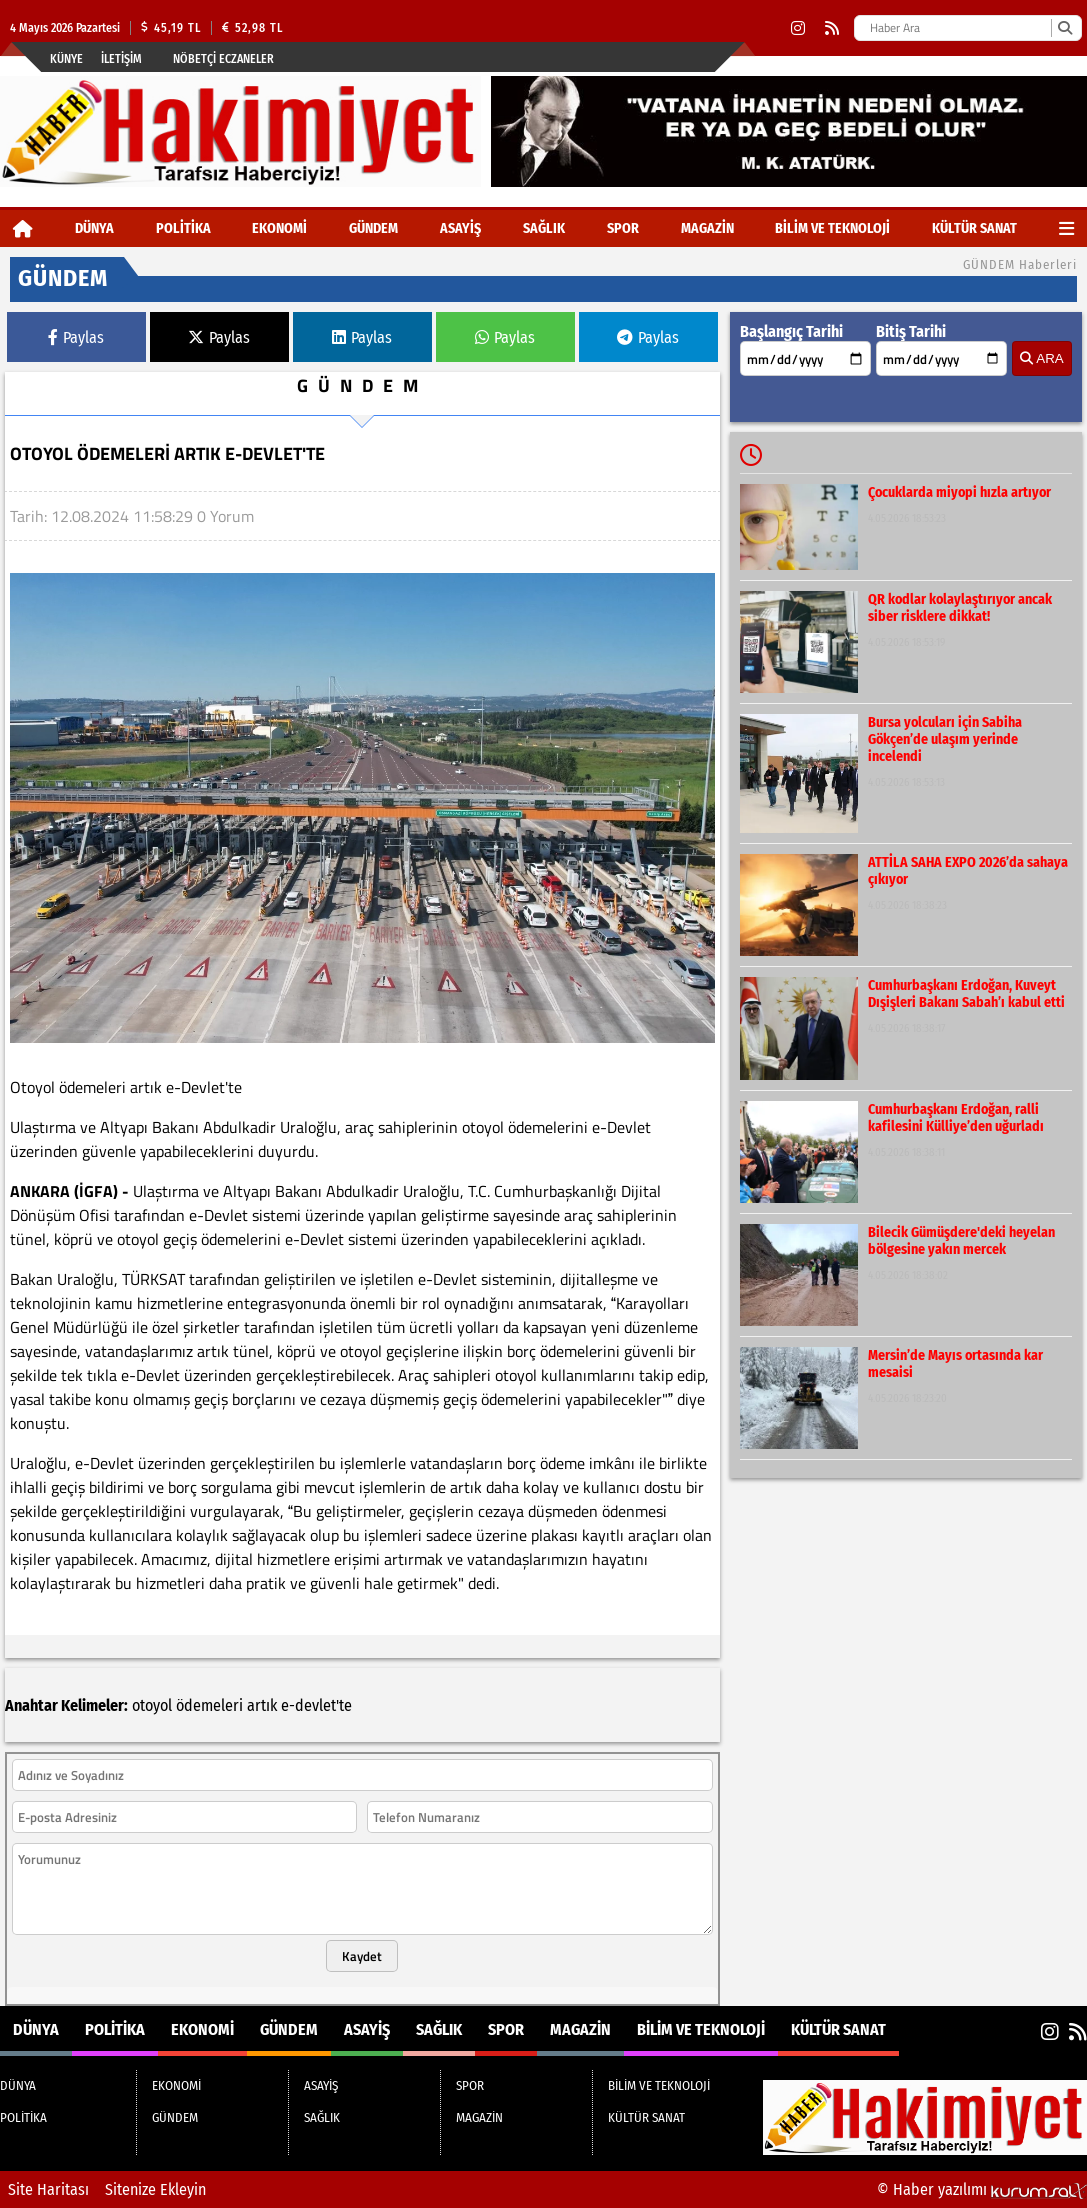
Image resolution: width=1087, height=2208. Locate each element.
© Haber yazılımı (982, 2189)
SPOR (623, 228)
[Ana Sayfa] (23, 228)
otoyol (152, 1705)
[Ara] (1064, 28)
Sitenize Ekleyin (155, 2189)
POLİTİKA (183, 228)
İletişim (121, 59)
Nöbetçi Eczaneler (223, 59)
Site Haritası (48, 2189)
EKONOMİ (279, 228)
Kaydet (362, 1956)
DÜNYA (94, 228)
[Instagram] (798, 28)
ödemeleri (209, 1705)
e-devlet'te (316, 1705)
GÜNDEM (373, 228)
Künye (66, 59)
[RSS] (832, 28)
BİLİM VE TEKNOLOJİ (832, 228)
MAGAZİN (707, 228)
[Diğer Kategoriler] (1066, 228)
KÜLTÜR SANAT (974, 228)
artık (262, 1705)
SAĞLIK (544, 228)
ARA (1041, 358)
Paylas (76, 337)
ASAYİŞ (460, 228)
